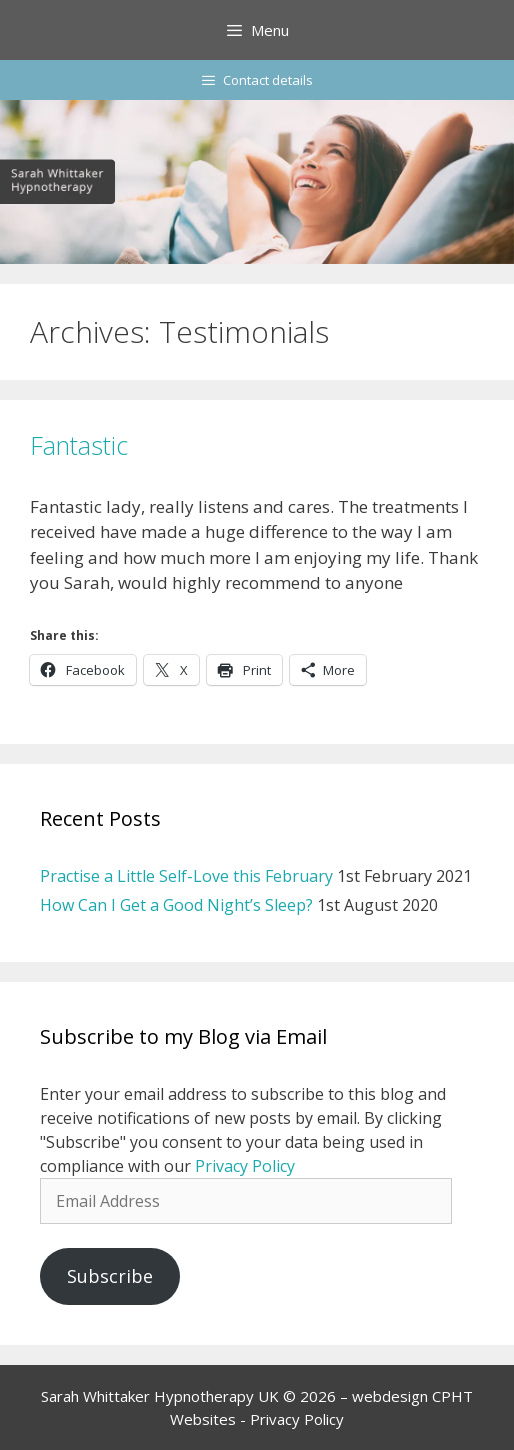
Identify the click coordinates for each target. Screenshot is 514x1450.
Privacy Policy (245, 1166)
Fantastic (79, 445)
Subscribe (110, 1276)
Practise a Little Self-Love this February (186, 876)
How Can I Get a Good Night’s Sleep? (176, 905)
